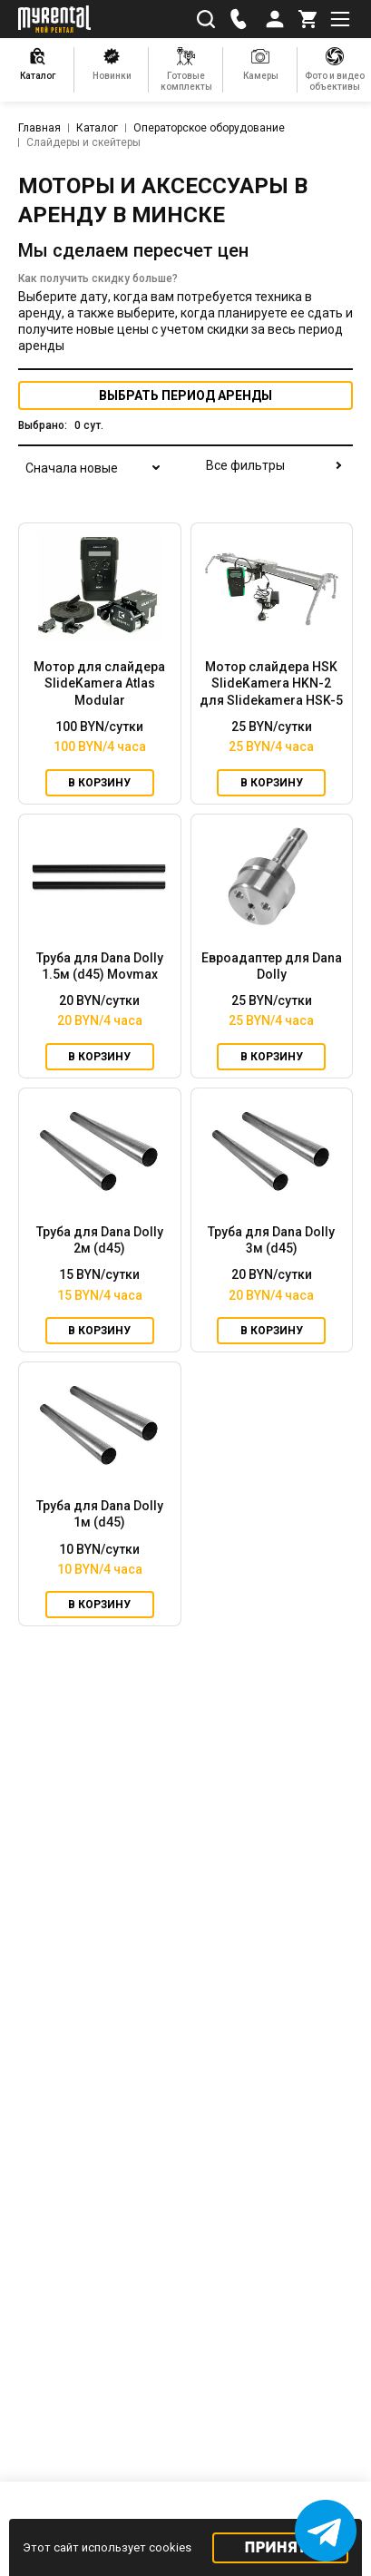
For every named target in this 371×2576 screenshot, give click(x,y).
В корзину (99, 782)
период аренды (185, 395)
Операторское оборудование (209, 128)
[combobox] (90, 479)
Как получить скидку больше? (98, 278)
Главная (39, 128)
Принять (281, 2547)
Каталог (97, 128)
